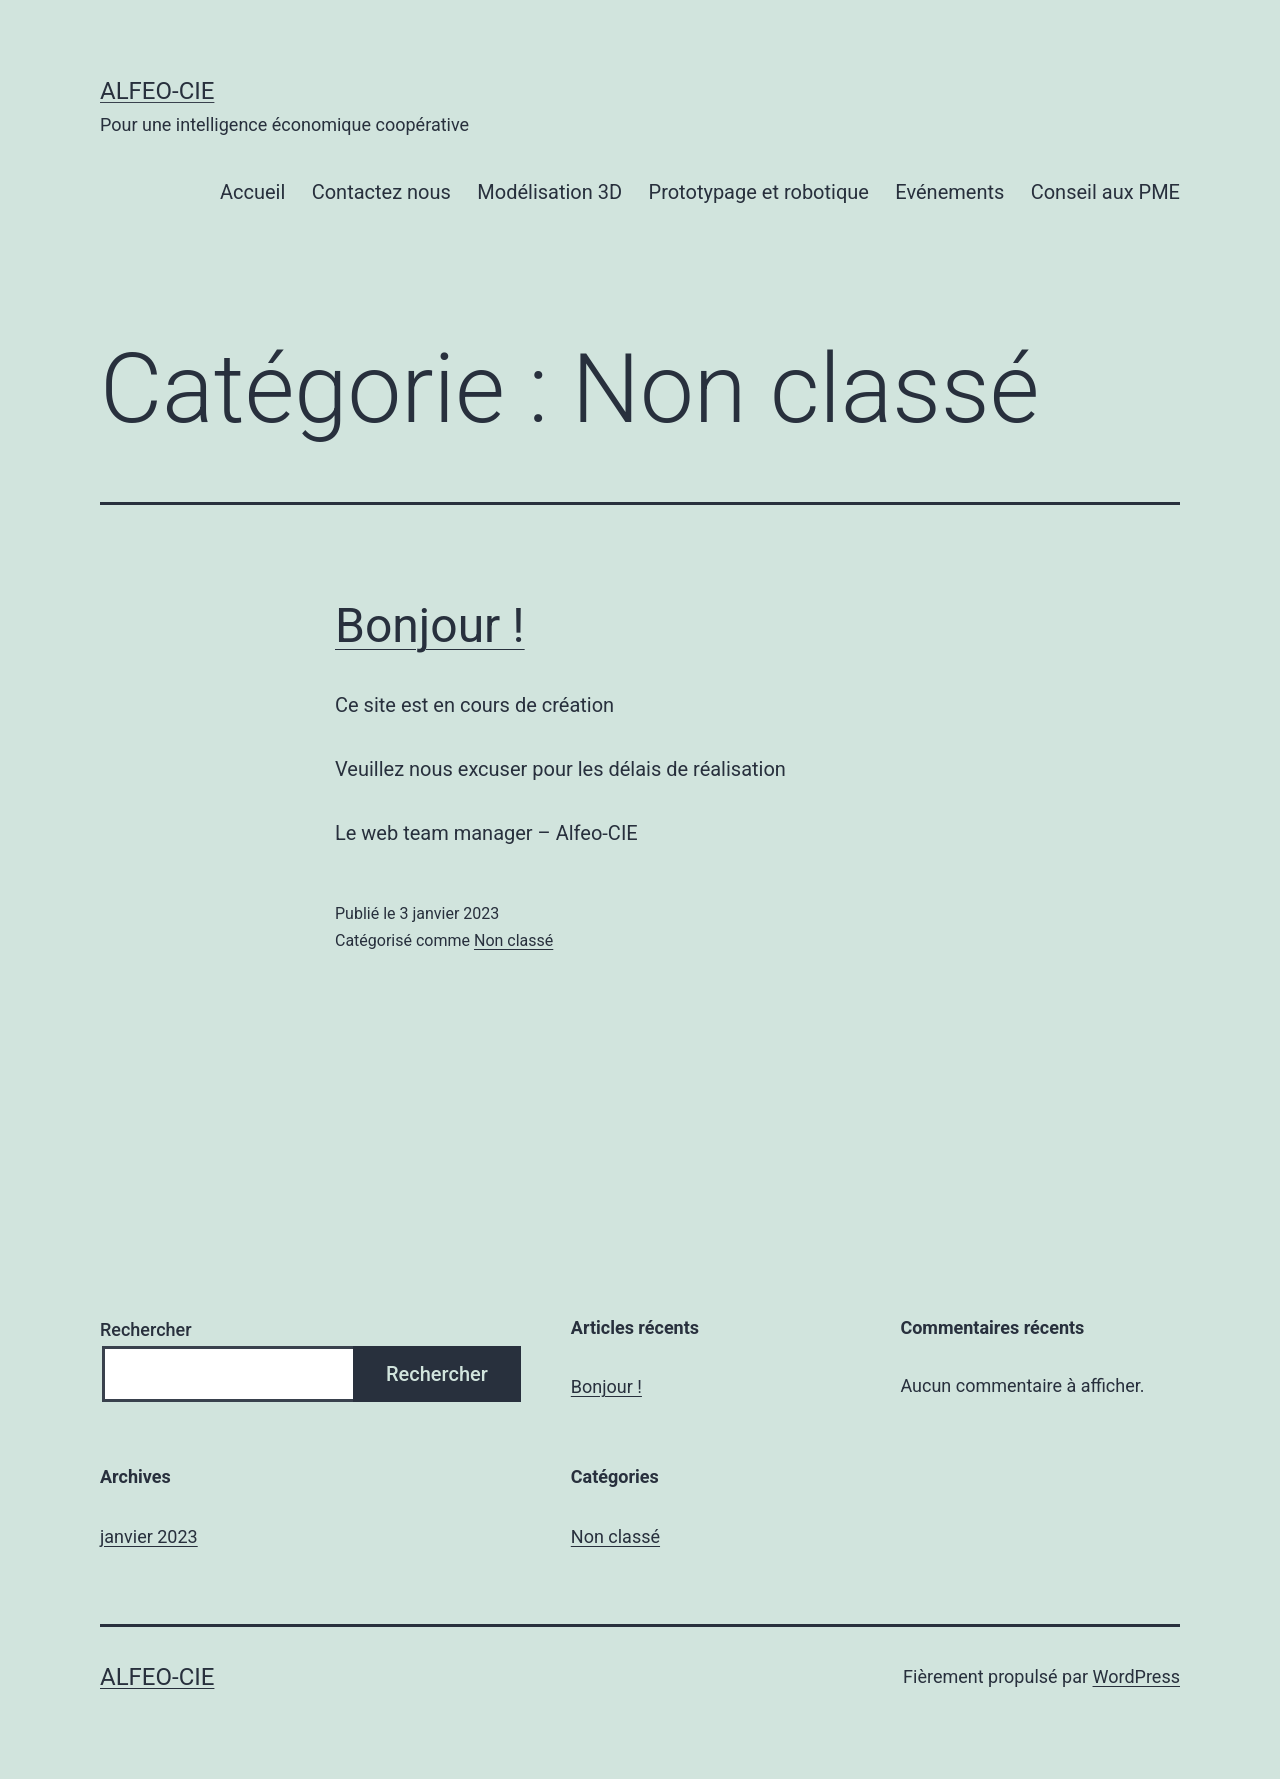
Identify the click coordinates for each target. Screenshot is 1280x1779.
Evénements (949, 192)
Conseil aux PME (1105, 192)
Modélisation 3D (549, 192)
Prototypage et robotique (759, 192)
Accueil (252, 192)
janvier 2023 (149, 1536)
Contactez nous (381, 192)
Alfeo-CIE (157, 91)
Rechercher (146, 1329)
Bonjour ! (430, 625)
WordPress (1136, 1676)
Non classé (513, 940)
